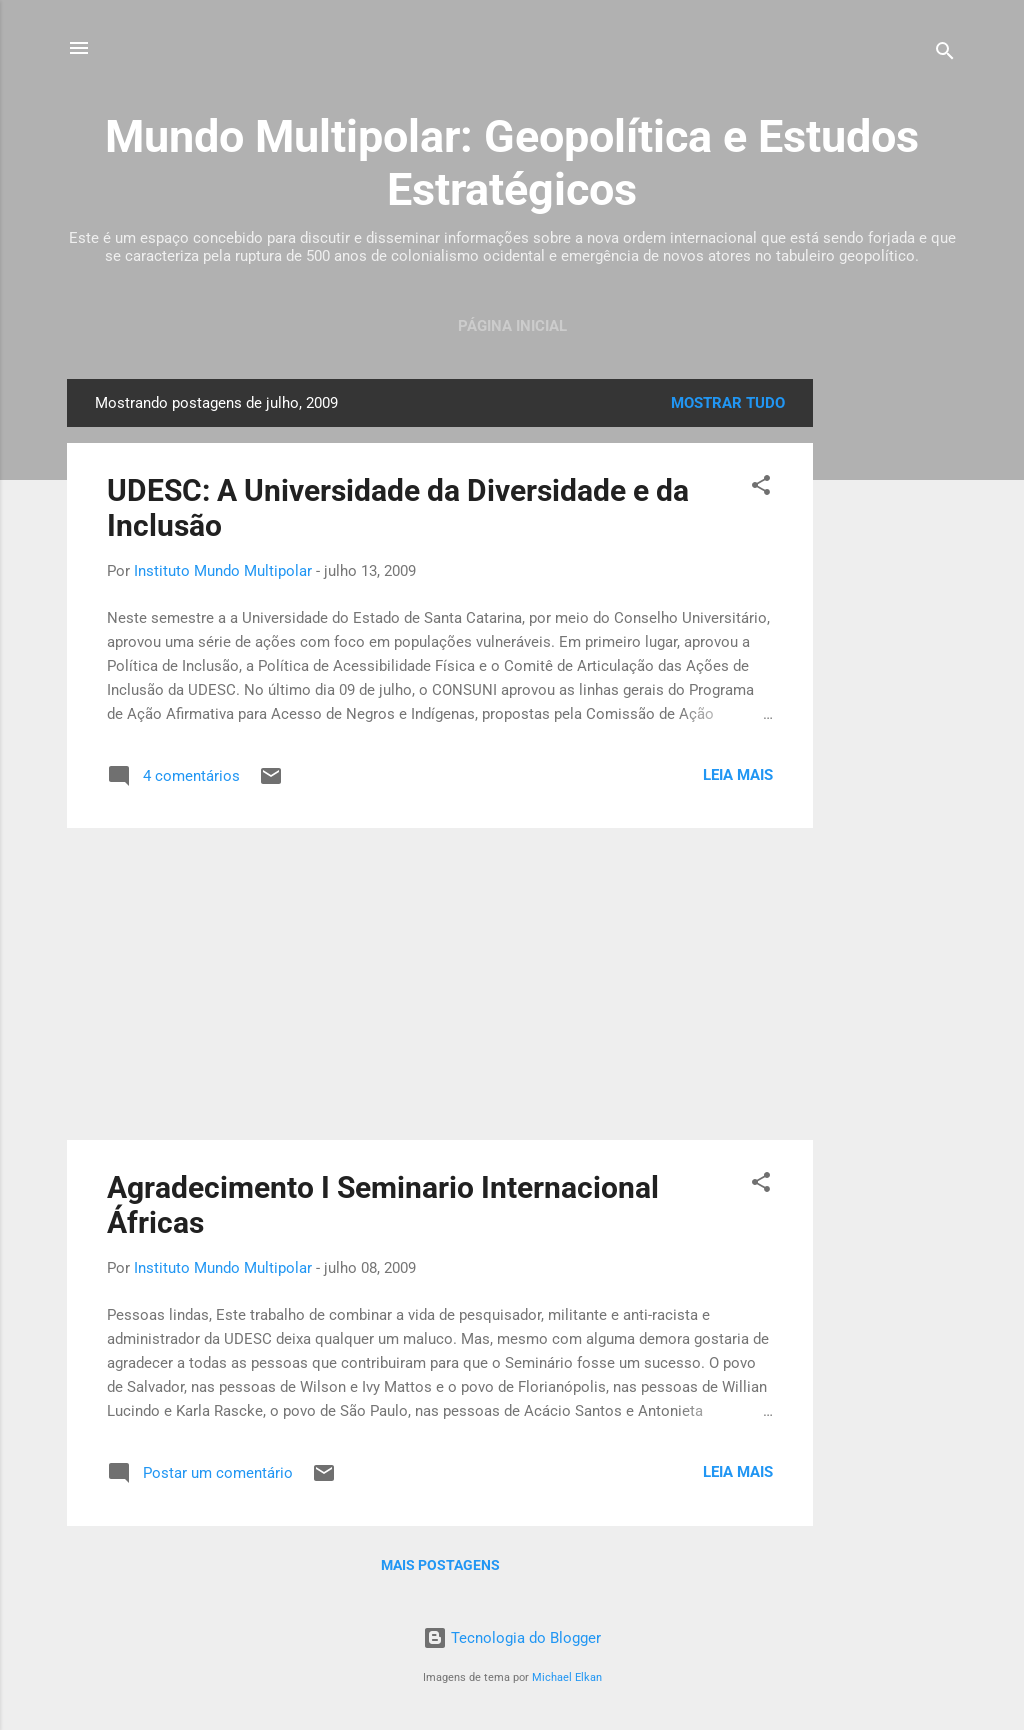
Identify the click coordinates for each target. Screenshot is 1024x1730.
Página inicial (512, 326)
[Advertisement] (893, 679)
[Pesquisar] (945, 54)
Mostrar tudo (728, 403)
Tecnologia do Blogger (512, 1638)
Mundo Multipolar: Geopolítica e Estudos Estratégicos (512, 163)
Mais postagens (440, 1565)
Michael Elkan (567, 1677)
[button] (761, 488)
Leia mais (738, 775)
